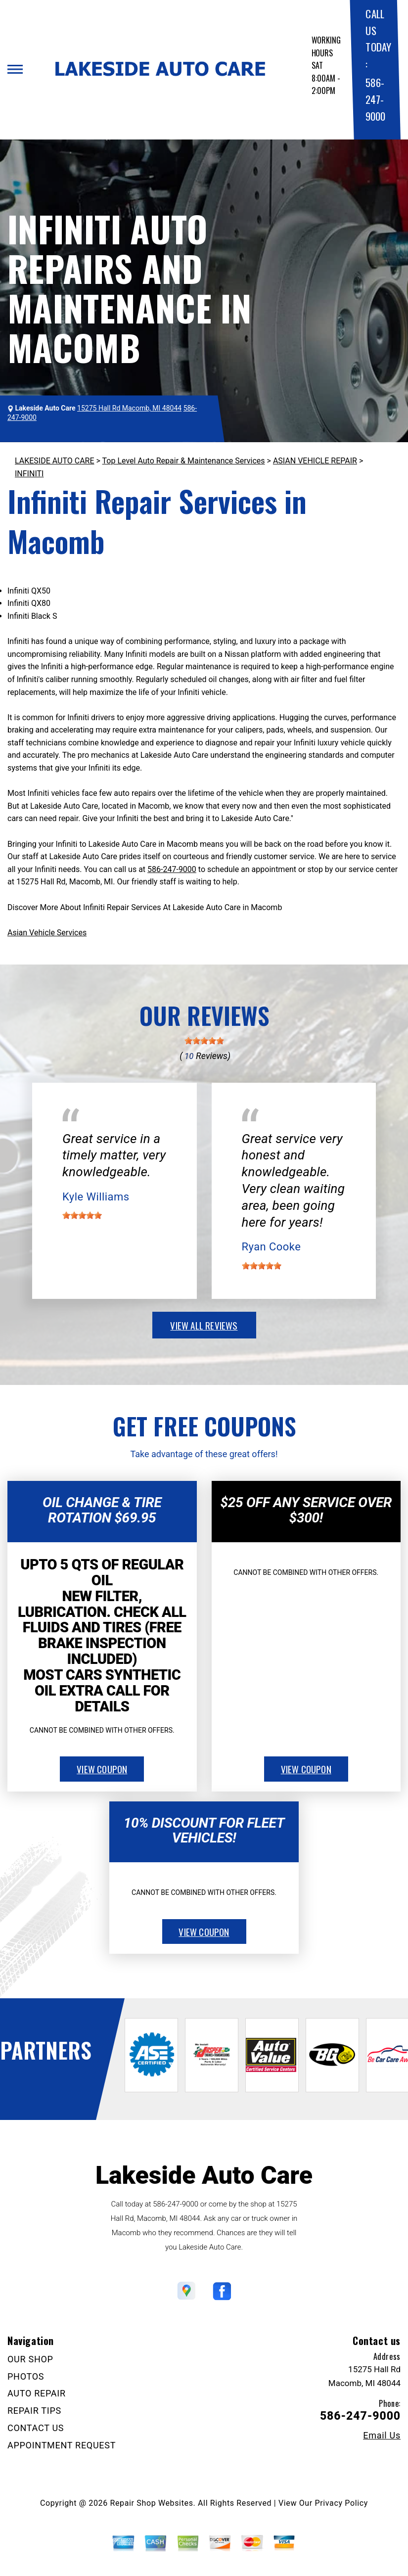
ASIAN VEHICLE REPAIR (315, 460)
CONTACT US (35, 2428)
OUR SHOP (30, 2359)
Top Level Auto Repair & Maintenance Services (183, 460)
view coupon (102, 1769)
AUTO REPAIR (36, 2393)
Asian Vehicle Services (47, 932)
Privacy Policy (341, 2503)
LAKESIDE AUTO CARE (54, 460)
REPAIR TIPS (34, 2410)
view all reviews (203, 1325)
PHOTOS (25, 2376)
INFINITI (29, 473)
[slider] (204, 1041)
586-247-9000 (375, 99)
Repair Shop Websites (151, 2503)
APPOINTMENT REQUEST (61, 2445)
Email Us (382, 2435)
